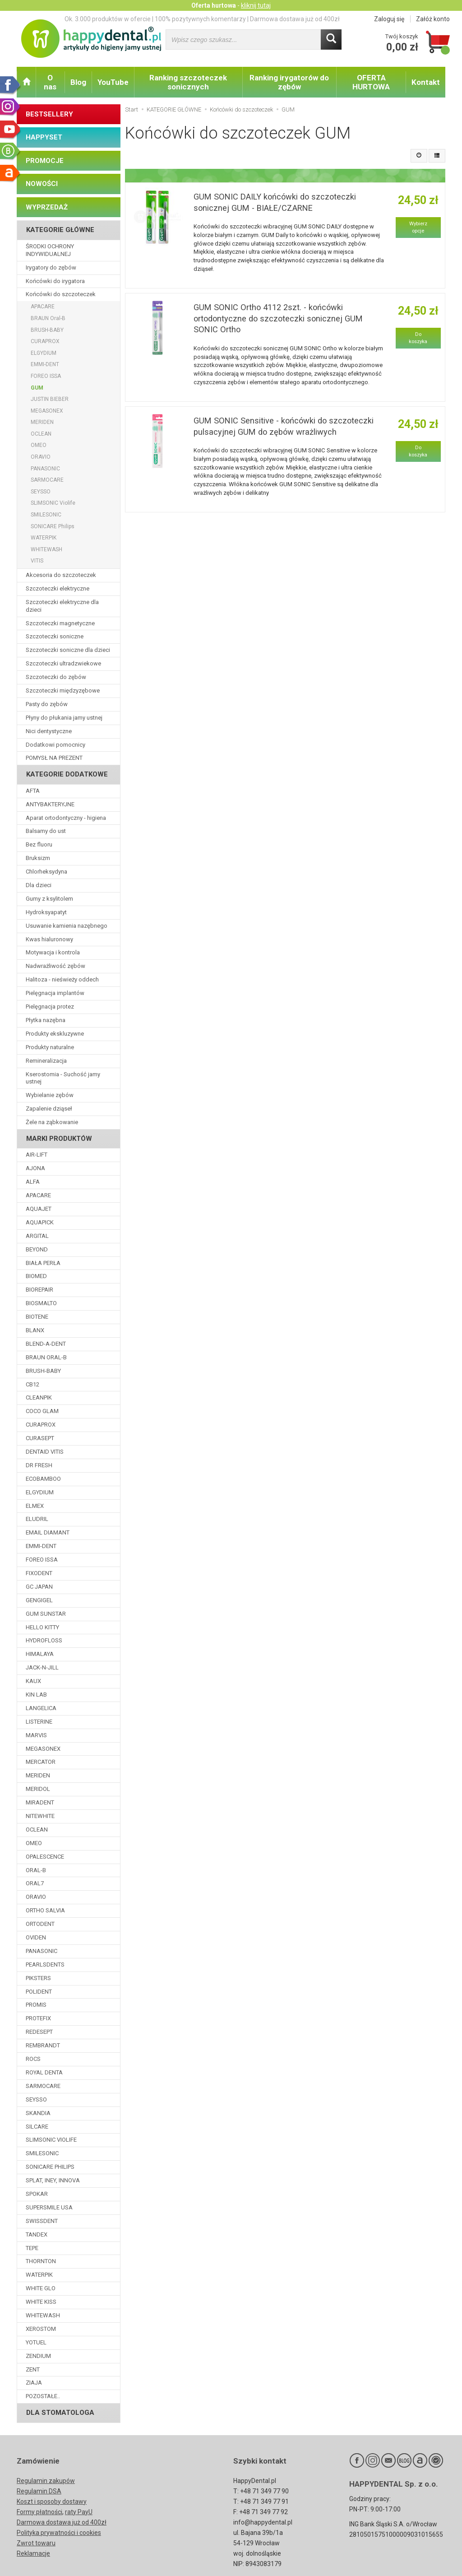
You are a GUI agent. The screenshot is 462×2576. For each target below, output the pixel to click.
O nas (50, 82)
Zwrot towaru (36, 2543)
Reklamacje (33, 2553)
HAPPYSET (44, 137)
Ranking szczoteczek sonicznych (188, 82)
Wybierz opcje (418, 227)
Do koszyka (418, 337)
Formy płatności (39, 2512)
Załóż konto (433, 19)
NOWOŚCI (42, 184)
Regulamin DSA (39, 2491)
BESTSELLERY (49, 114)
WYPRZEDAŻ (47, 207)
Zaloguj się (389, 19)
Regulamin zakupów (46, 2480)
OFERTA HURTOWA (371, 82)
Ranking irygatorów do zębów (289, 82)
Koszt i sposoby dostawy (52, 2501)
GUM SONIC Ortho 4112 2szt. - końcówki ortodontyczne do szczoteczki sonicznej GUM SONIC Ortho (278, 318)
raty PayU (78, 2512)
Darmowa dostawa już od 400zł (61, 2522)
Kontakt (425, 82)
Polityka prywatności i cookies (59, 2532)
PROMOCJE (45, 161)
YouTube (113, 82)
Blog (78, 82)
